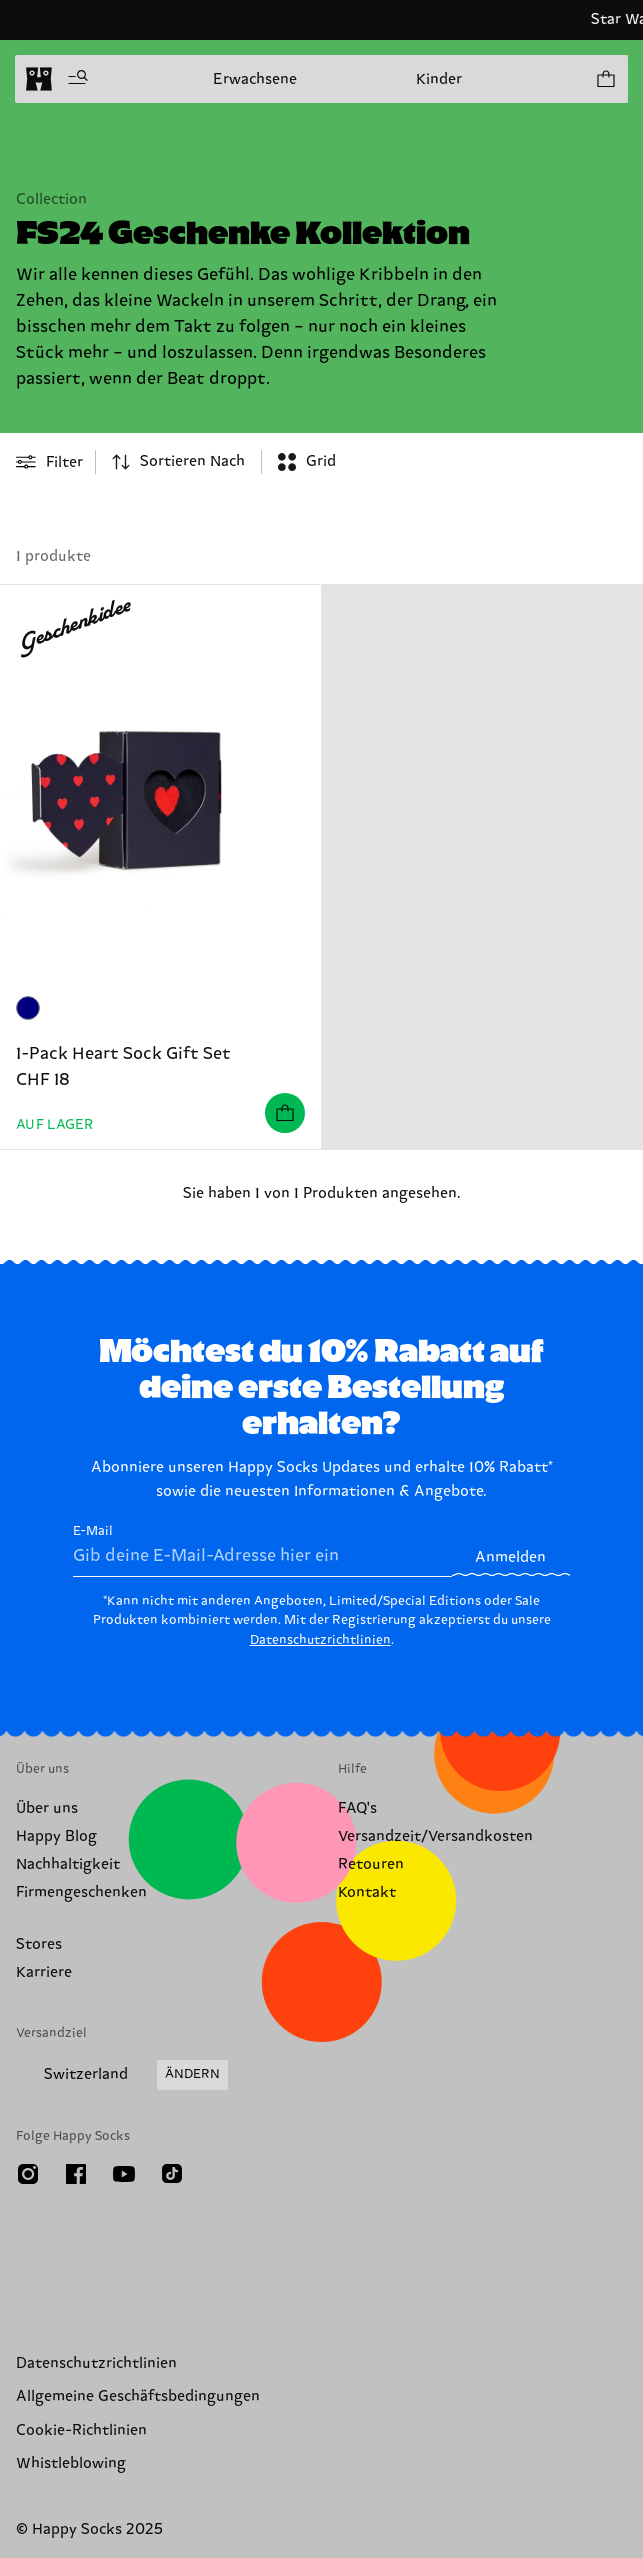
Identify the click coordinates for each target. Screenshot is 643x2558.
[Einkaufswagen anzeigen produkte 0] (605, 79)
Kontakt (367, 1892)
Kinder (439, 79)
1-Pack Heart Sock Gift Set (123, 1054)
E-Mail (262, 1550)
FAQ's (357, 1808)
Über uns (47, 1808)
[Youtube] (124, 2174)
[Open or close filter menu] (49, 462)
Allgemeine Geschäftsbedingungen (138, 2396)
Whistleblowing (71, 2463)
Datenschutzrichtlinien (320, 1640)
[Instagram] (28, 2174)
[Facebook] (76, 2174)
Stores (39, 1944)
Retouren (371, 1864)
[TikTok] (172, 2174)
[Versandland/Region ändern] (122, 2075)
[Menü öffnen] (78, 79)
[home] (39, 79)
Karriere (44, 1972)
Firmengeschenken (81, 1892)
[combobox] (178, 462)
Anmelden (510, 1557)
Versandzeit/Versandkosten (435, 1836)
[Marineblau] (28, 1008)
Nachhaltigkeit (68, 1864)
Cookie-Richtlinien (81, 2430)
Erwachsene (255, 79)
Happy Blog (56, 1836)
